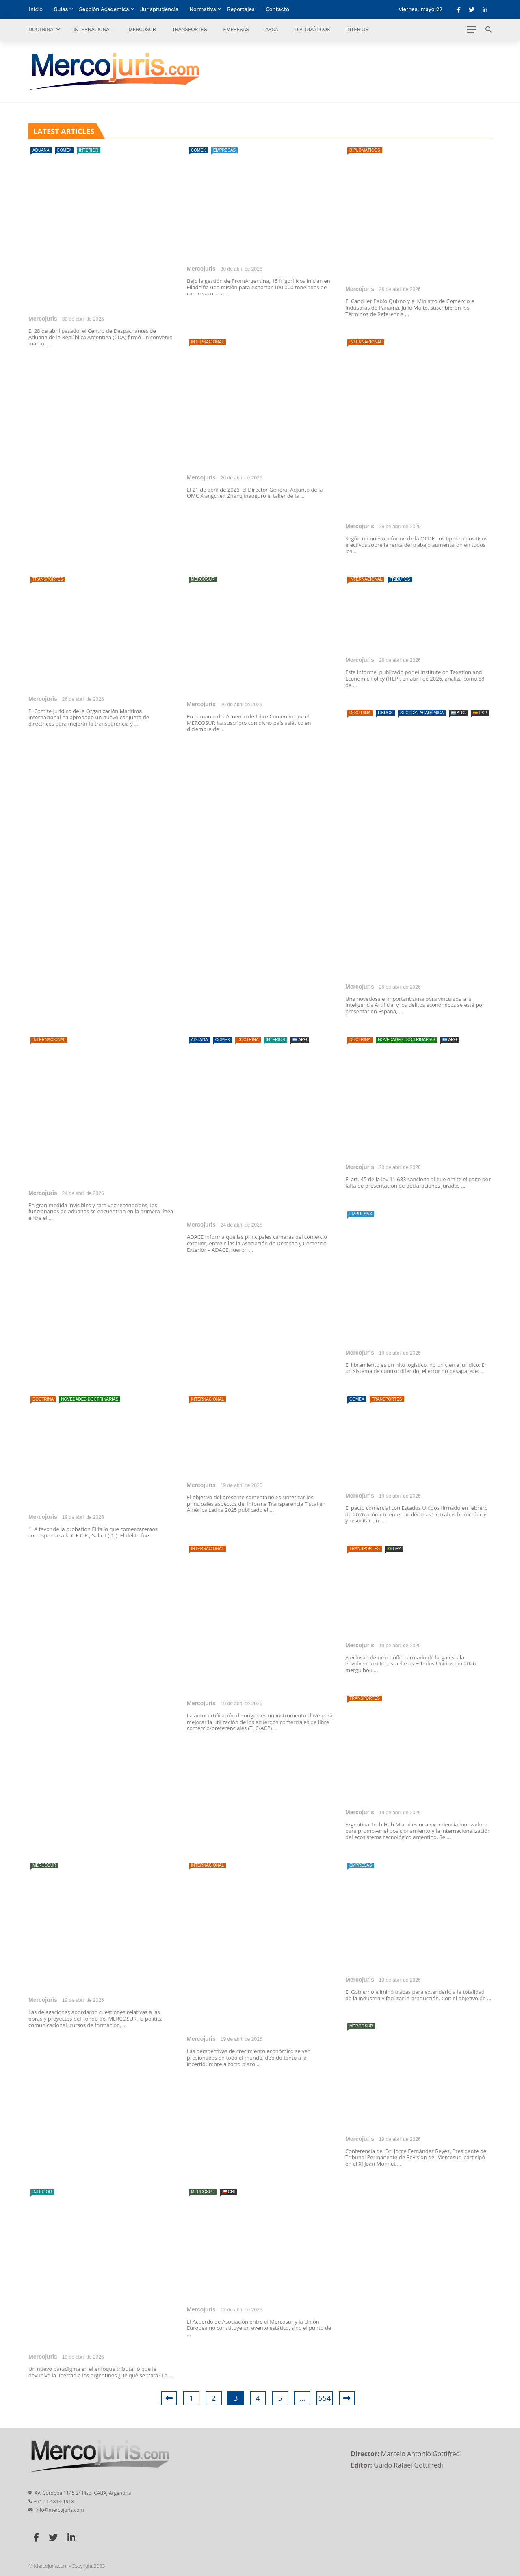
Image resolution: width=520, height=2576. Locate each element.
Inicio (36, 9)
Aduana (41, 150)
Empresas (236, 29)
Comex (64, 150)
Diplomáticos (312, 29)
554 (324, 2398)
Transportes (189, 29)
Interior (357, 29)
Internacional (93, 29)
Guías (61, 9)
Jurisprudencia (159, 9)
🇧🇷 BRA (394, 1548)
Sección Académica (104, 9)
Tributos (400, 579)
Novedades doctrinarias (406, 1039)
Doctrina (40, 29)
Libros (385, 713)
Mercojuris (42, 318)
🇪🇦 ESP (480, 713)
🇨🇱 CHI (228, 2192)
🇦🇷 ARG (458, 713)
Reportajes (241, 9)
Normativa (203, 9)
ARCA (271, 29)
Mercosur (142, 29)
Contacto (277, 9)
